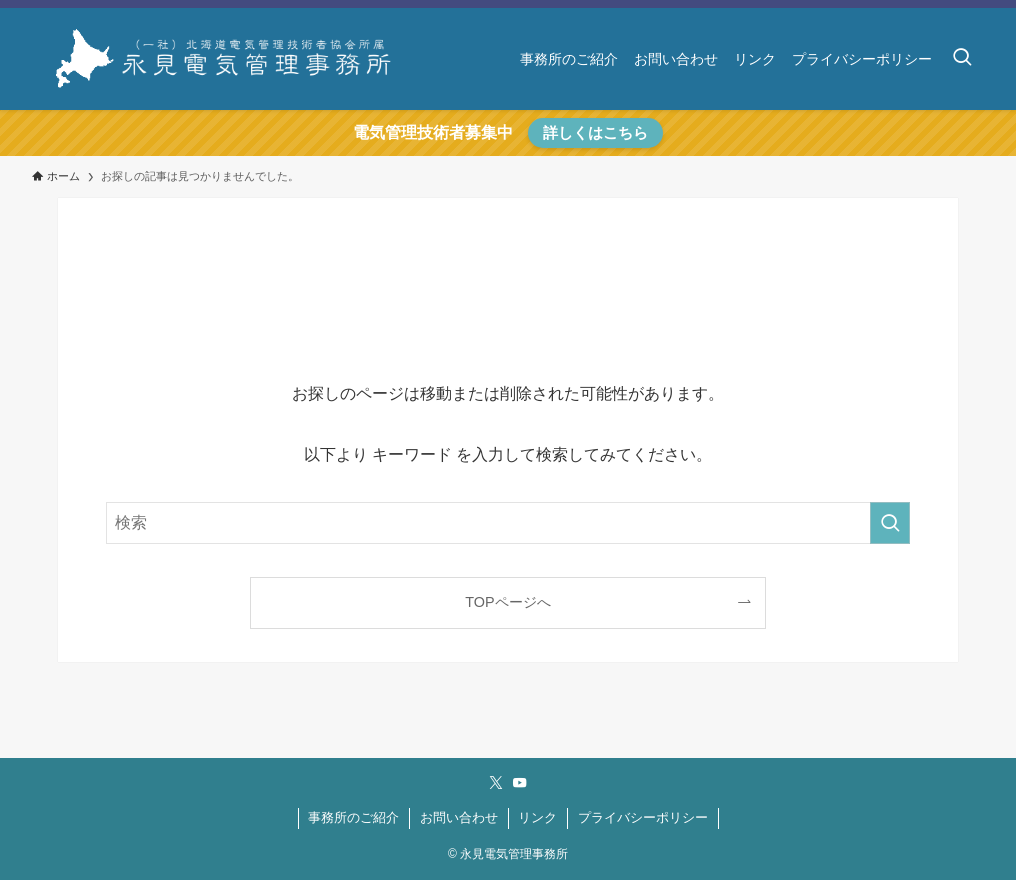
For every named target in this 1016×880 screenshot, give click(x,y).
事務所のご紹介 (353, 817)
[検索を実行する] (890, 523)
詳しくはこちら (595, 132)
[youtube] (520, 783)
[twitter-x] (496, 783)
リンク (537, 817)
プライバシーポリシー (643, 817)
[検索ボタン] (962, 59)
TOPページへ (507, 602)
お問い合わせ (459, 817)
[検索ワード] (508, 523)
